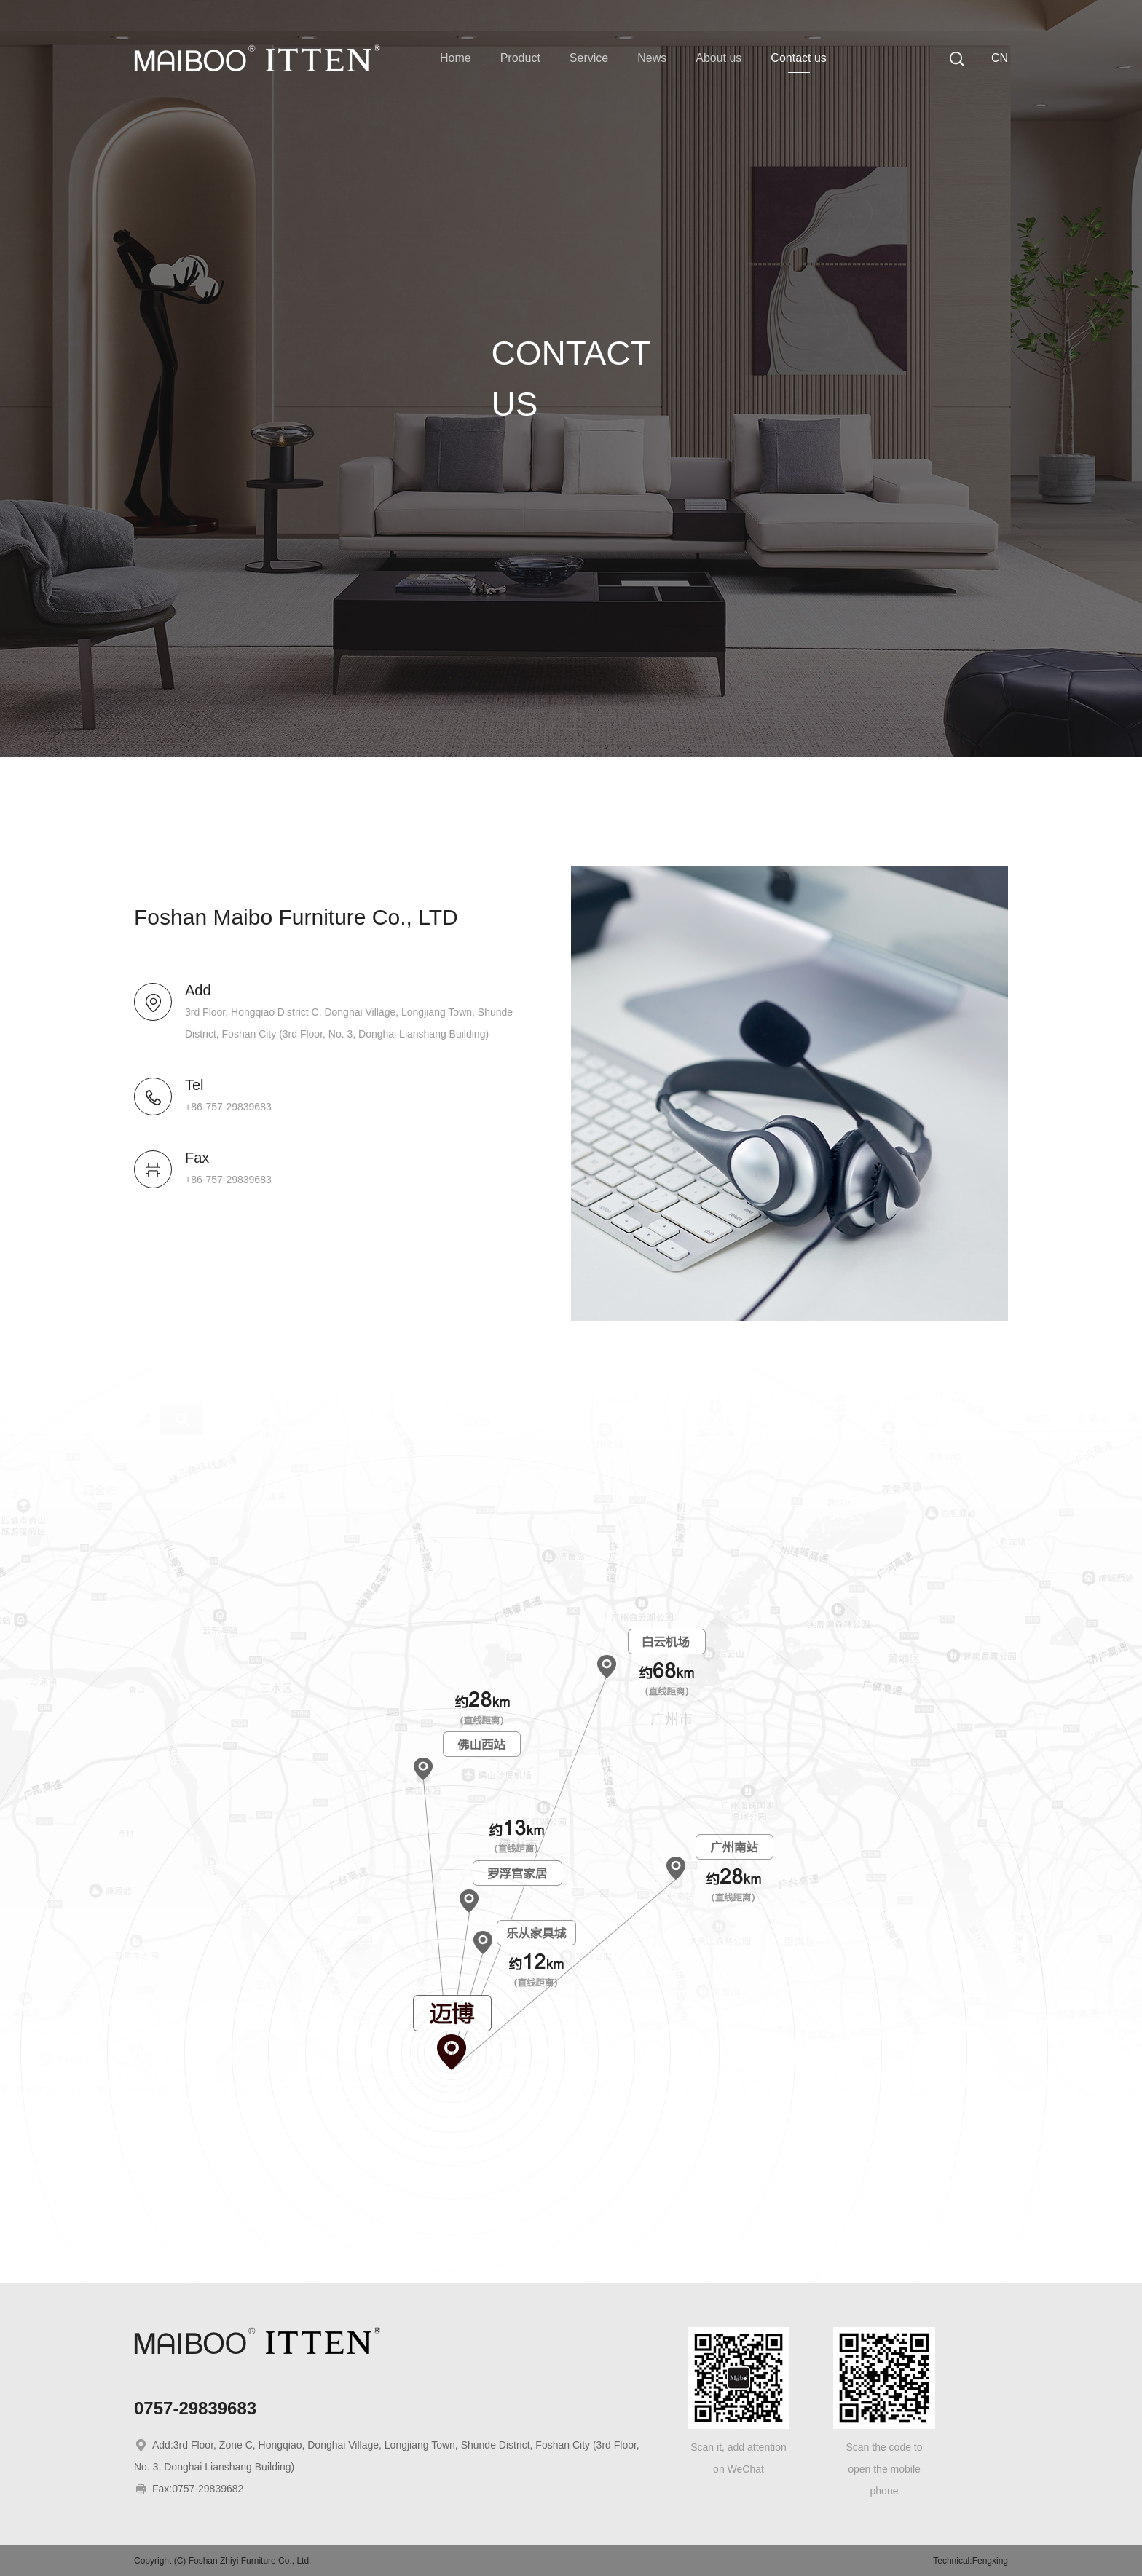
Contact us (798, 58)
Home (455, 58)
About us (718, 58)
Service (589, 58)
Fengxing (990, 2561)
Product (520, 58)
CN (999, 58)
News (651, 58)
